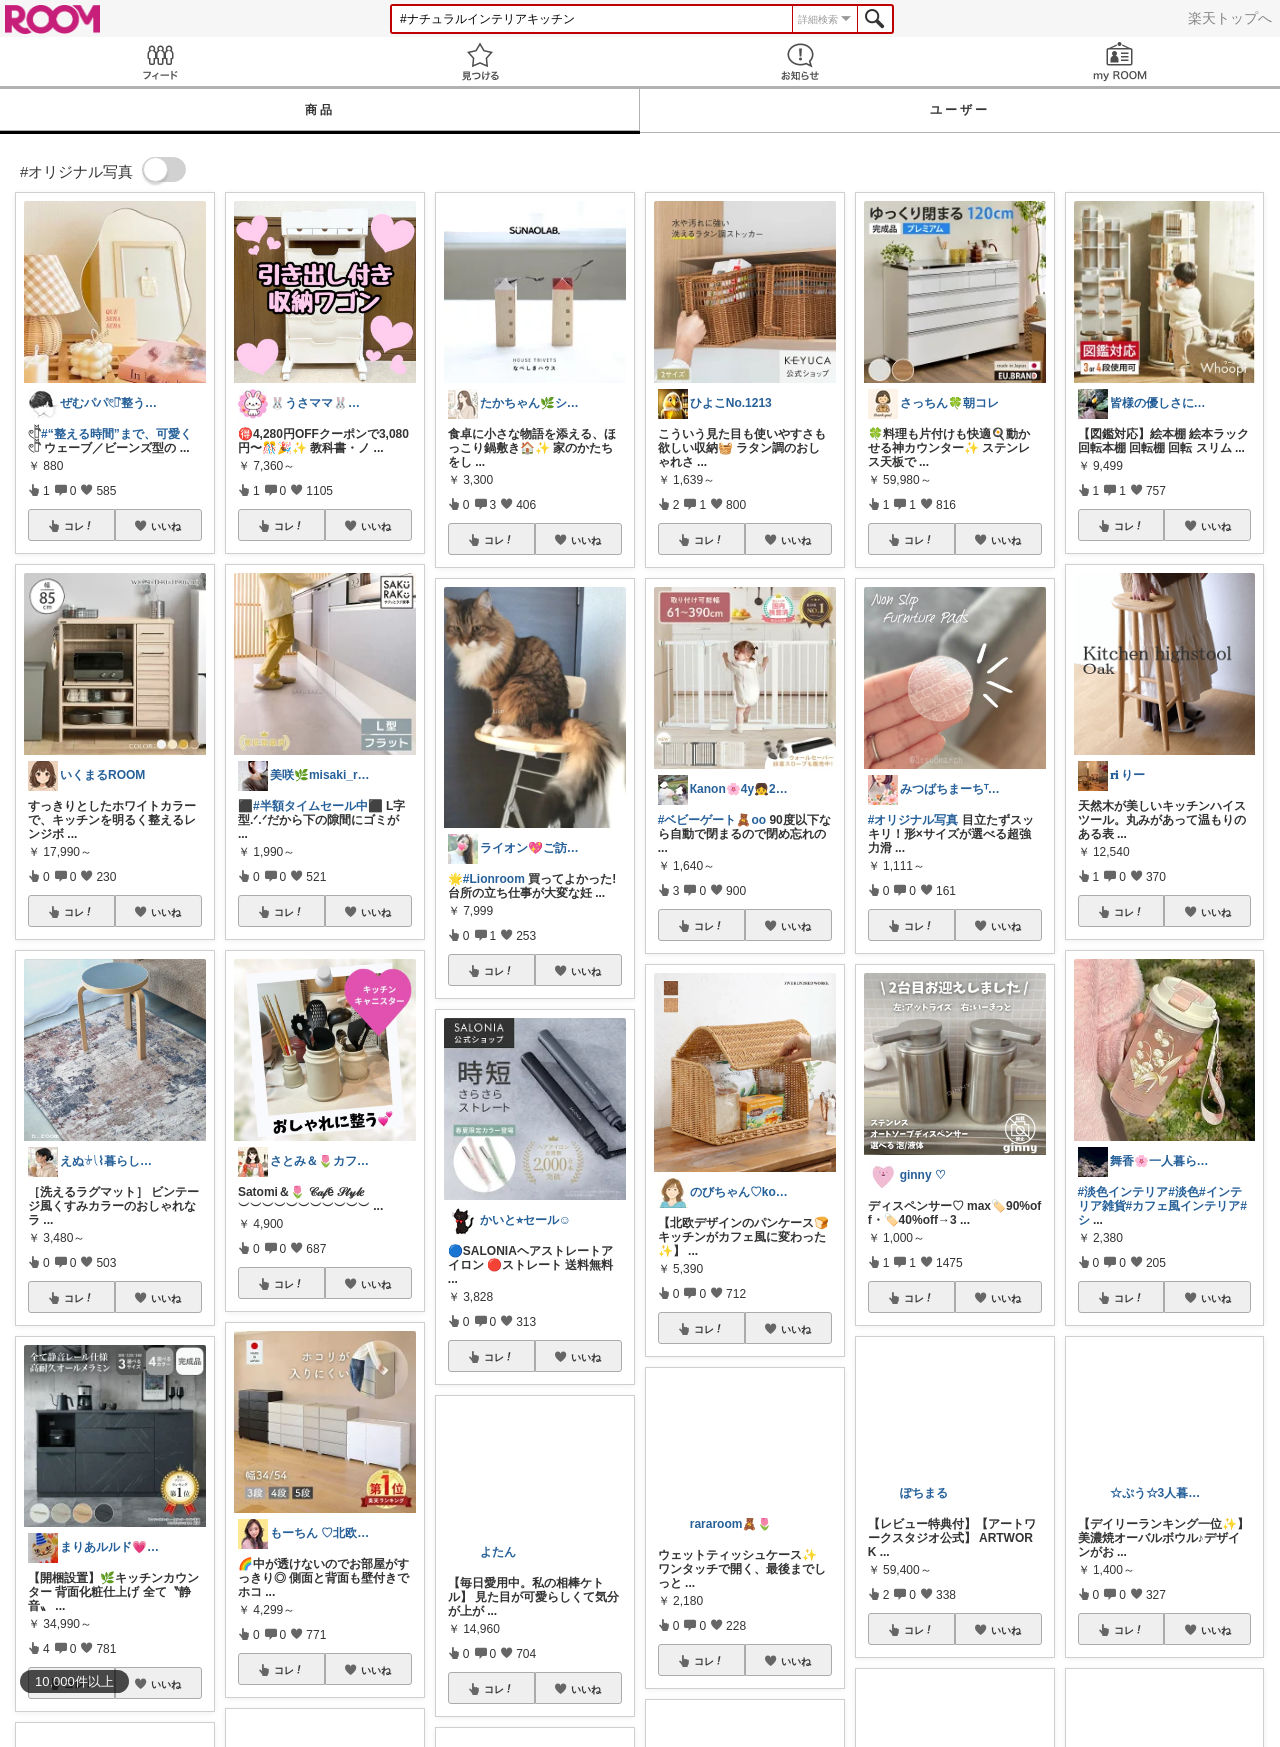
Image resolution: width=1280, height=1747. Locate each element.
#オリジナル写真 (913, 820)
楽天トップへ (1230, 18)
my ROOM (1120, 61)
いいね (166, 526)
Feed (160, 61)
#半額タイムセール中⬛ (318, 806)
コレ (79, 526)
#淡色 (1183, 1192)
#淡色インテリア (1123, 1192)
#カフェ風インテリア (1183, 1206)
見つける (480, 61)
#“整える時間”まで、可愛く (116, 434)
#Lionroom (494, 879)
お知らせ (800, 61)
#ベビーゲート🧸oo (712, 820)
